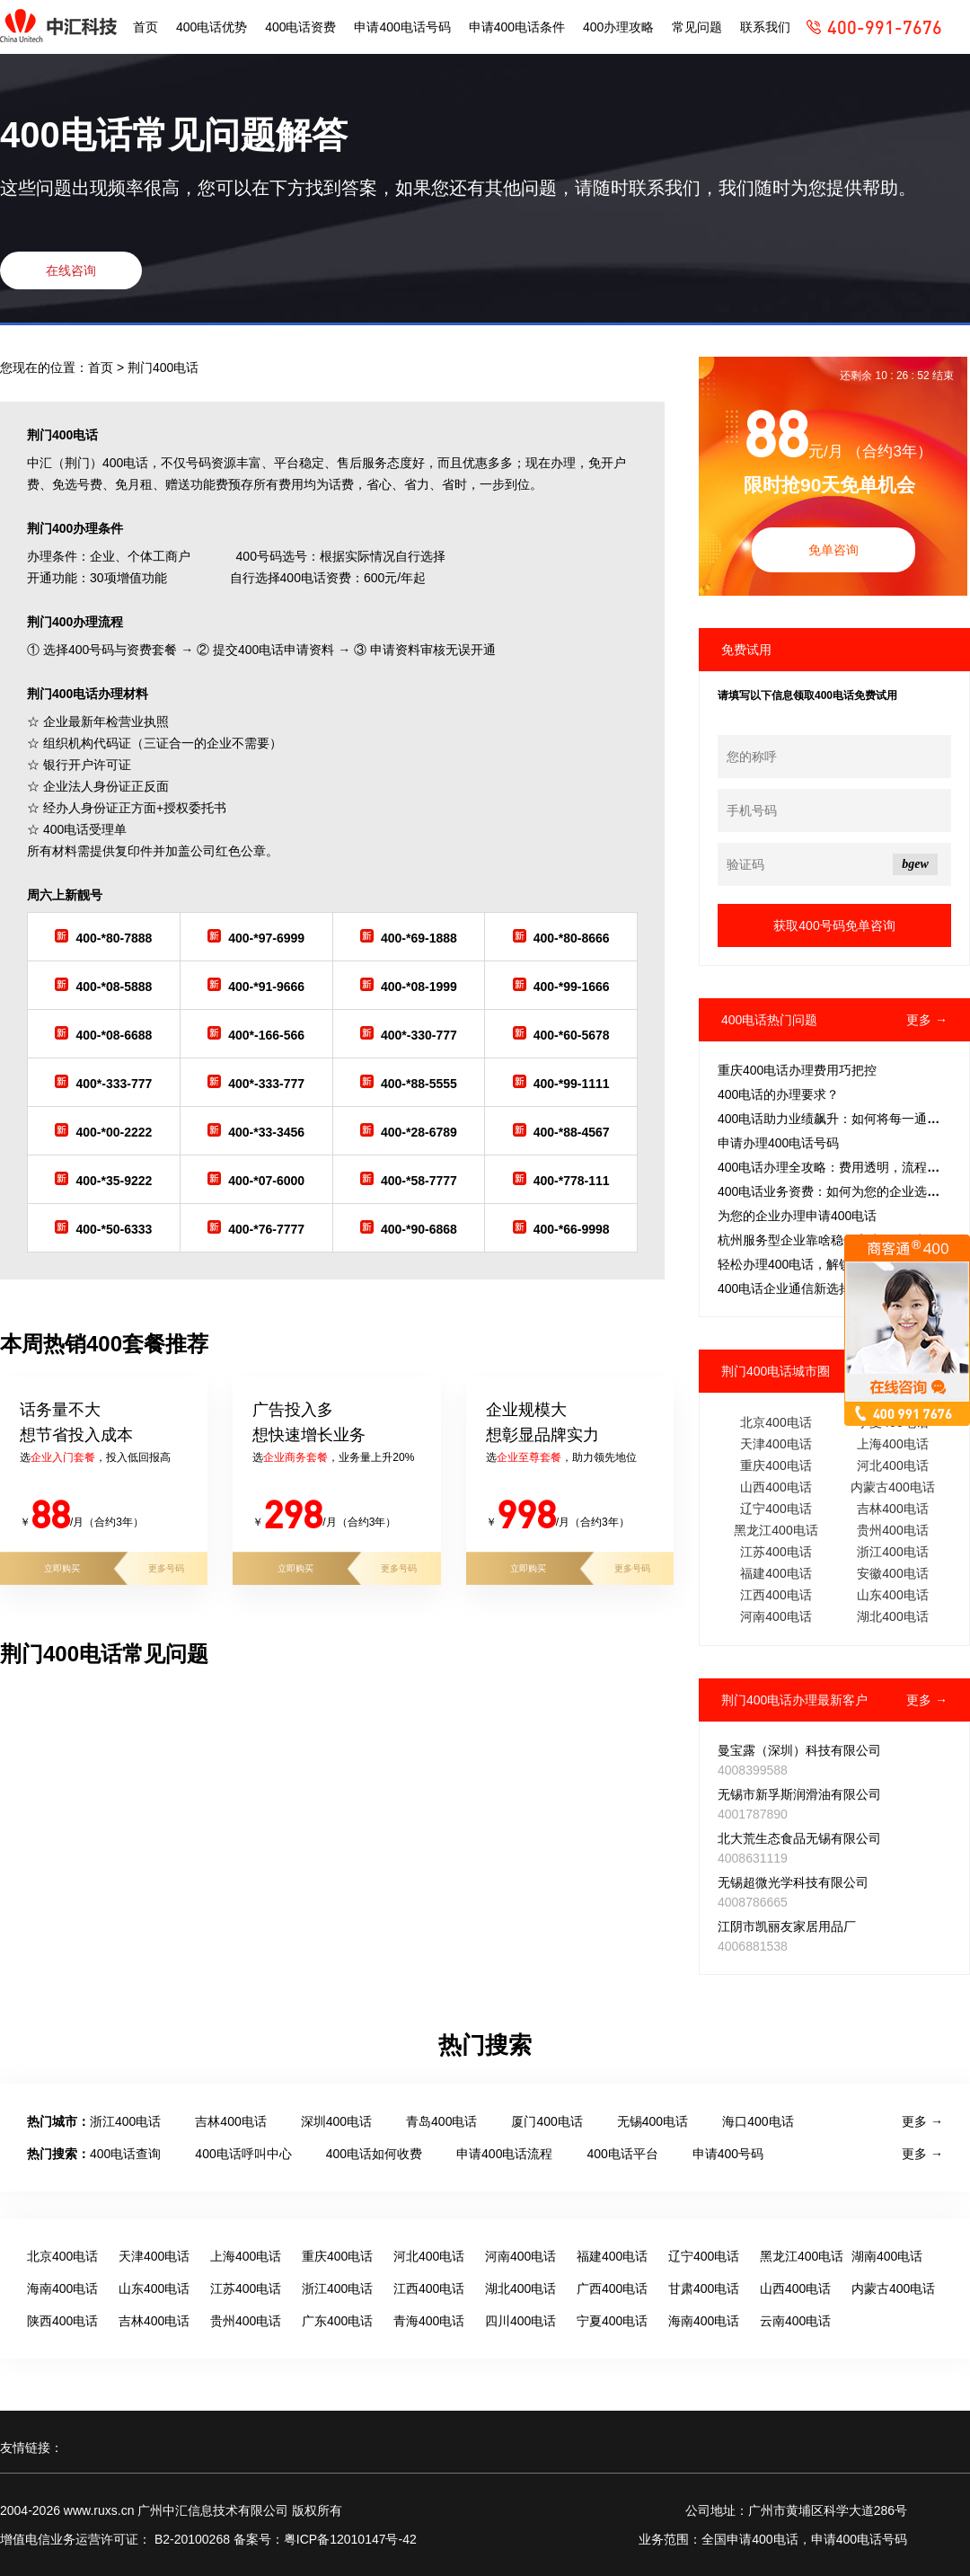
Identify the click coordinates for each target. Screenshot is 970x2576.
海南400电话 (62, 2288)
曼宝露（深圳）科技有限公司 (799, 1750)
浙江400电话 (892, 1552)
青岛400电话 (441, 2121)
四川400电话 (520, 2321)
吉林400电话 (892, 1508)
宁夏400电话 (612, 2321)
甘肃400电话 (703, 2288)
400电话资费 (300, 27)
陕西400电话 (62, 2321)
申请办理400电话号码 (778, 1143)
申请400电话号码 (402, 27)
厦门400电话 (546, 2121)
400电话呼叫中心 (243, 2154)
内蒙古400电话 (892, 1487)
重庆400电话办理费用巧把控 (797, 1070)
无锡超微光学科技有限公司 (793, 1882)
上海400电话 (892, 1444)
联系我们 (765, 27)
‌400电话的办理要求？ (778, 1094)
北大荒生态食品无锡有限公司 (799, 1838)
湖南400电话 (886, 2256)
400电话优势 (211, 27)
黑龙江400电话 (775, 1530)
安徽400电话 (892, 1573)
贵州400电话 (892, 1530)
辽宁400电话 (775, 1508)
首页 (145, 27)
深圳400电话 (336, 2121)
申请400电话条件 (517, 27)
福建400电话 (775, 1573)
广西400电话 (612, 2288)
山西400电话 (775, 1487)
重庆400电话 (775, 1465)
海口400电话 (757, 2121)
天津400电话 (775, 1444)
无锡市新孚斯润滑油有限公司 (799, 1794)
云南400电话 (795, 2321)
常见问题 (697, 27)
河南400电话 (775, 1616)
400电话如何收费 (374, 2154)
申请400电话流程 (504, 2154)
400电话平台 (621, 2154)
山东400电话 (892, 1595)
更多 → (927, 1020)
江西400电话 (775, 1595)
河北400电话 (892, 1465)
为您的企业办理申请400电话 (797, 1215)
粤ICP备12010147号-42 (350, 2539)
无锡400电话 (652, 2121)
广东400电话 (337, 2321)
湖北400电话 (892, 1616)
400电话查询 (125, 2154)
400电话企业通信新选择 (784, 1288)
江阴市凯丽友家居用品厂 (787, 1926)
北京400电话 (775, 1422)
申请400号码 (727, 2154)
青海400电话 (428, 2321)
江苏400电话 (775, 1552)
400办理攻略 (618, 27)
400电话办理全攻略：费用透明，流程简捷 (835, 1167)
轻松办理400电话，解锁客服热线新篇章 (828, 1264)
